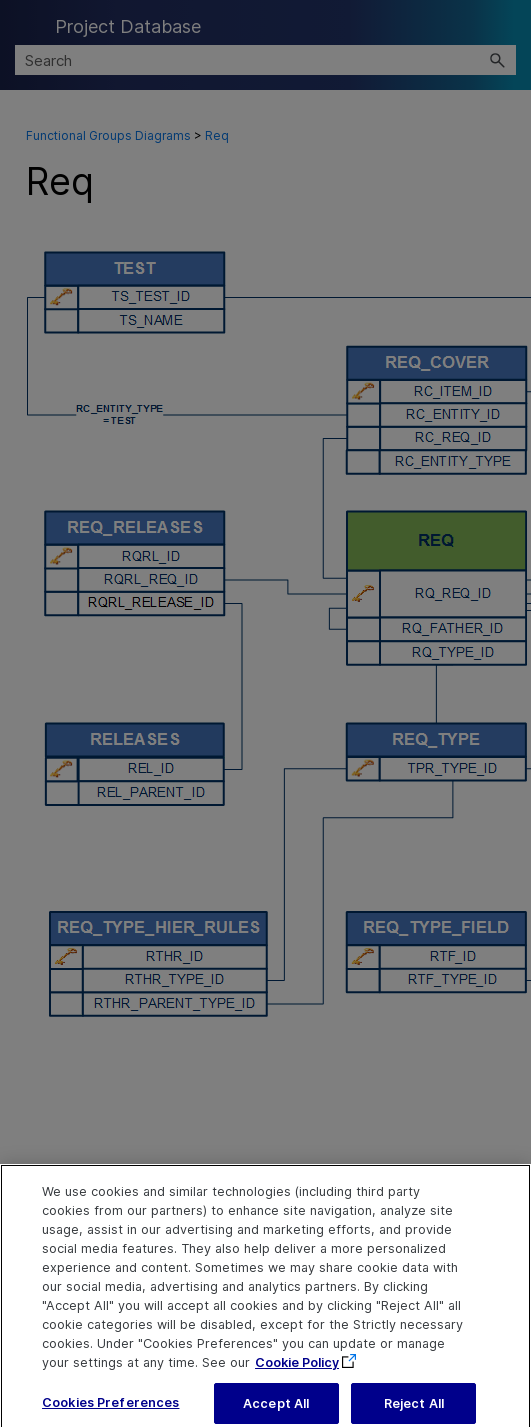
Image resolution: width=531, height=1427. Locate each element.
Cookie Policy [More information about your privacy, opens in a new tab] (297, 1370)
